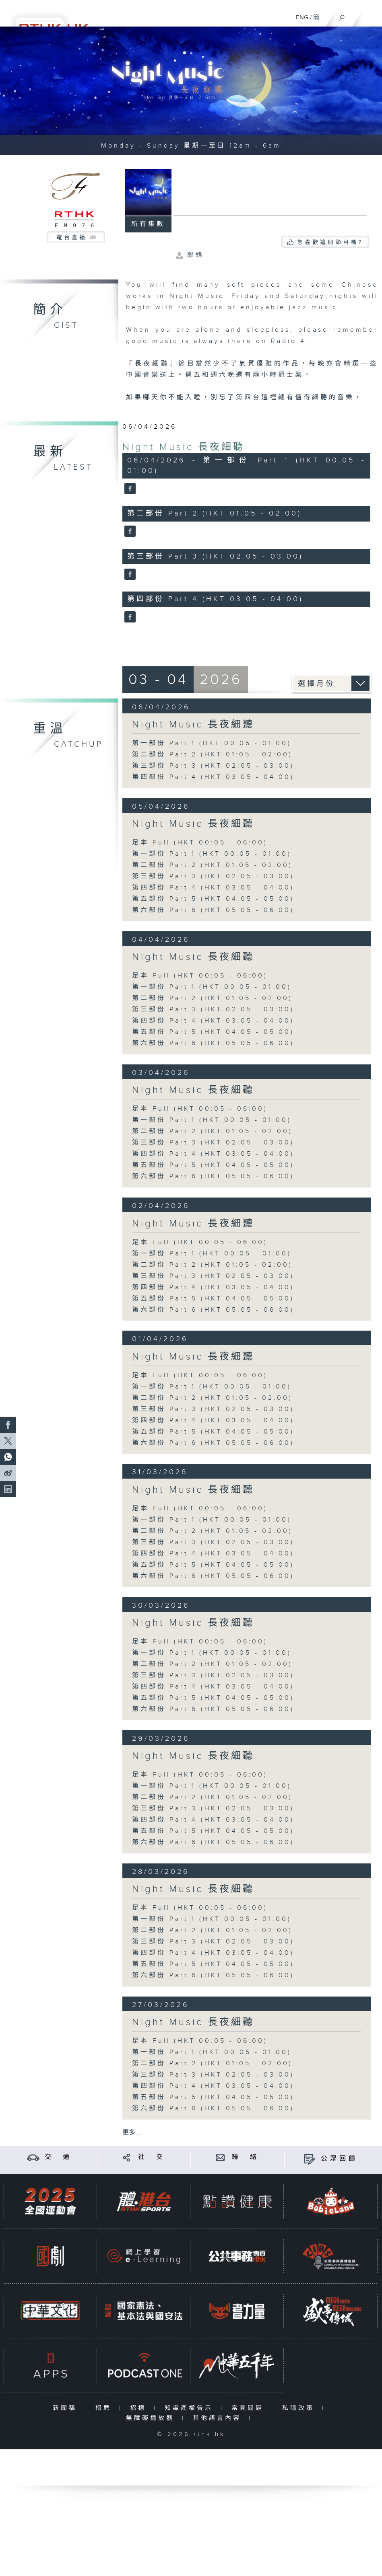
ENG (302, 17)
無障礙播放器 (152, 2418)
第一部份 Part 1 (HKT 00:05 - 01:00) (211, 743)
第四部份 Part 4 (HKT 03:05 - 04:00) (213, 777)
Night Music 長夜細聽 (183, 447)
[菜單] (370, 14)
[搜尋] (342, 16)
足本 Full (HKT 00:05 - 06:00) (200, 842)
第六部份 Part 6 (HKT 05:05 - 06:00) (213, 910)
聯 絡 (245, 2157)
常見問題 (249, 2408)
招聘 (105, 2408)
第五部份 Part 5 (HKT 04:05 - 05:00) (213, 899)
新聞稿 (67, 2408)
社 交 (151, 2157)
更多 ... (132, 2132)
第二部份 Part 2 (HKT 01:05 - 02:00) (212, 754)
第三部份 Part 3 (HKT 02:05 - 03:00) (213, 766)
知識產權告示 (191, 2408)
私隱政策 (300, 2408)
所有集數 (148, 224)
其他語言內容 (219, 2418)
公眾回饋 (339, 2159)
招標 (140, 2408)
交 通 (58, 2157)
